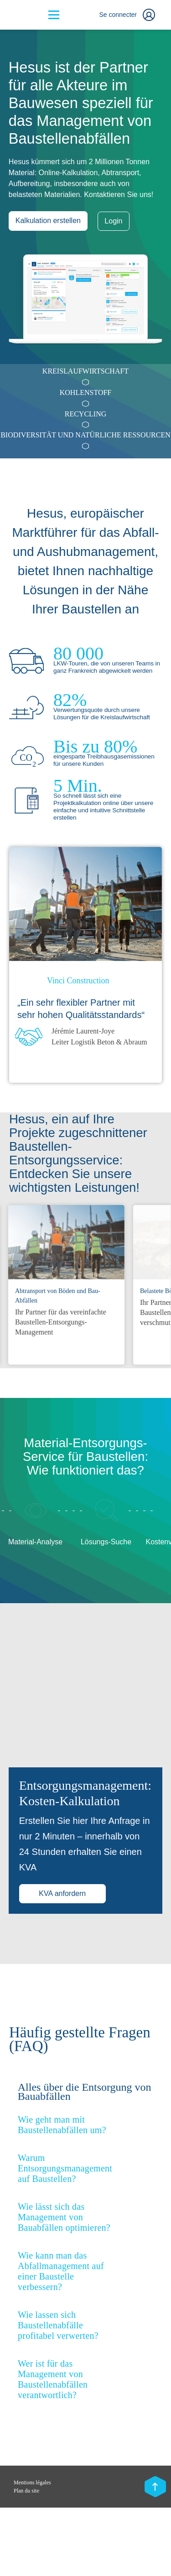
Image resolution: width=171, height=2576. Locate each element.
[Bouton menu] (53, 14)
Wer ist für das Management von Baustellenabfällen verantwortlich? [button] (53, 2447)
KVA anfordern (62, 1962)
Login (114, 220)
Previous (128, 1187)
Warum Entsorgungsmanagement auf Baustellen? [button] (65, 2236)
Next (154, 1187)
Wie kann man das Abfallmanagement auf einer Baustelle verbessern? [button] (61, 2339)
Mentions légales (32, 2551)
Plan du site (26, 2559)
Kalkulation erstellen (48, 220)
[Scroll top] (155, 2487)
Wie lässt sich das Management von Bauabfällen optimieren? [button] (64, 2285)
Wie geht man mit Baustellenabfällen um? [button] (62, 2193)
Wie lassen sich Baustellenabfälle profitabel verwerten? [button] (58, 2393)
